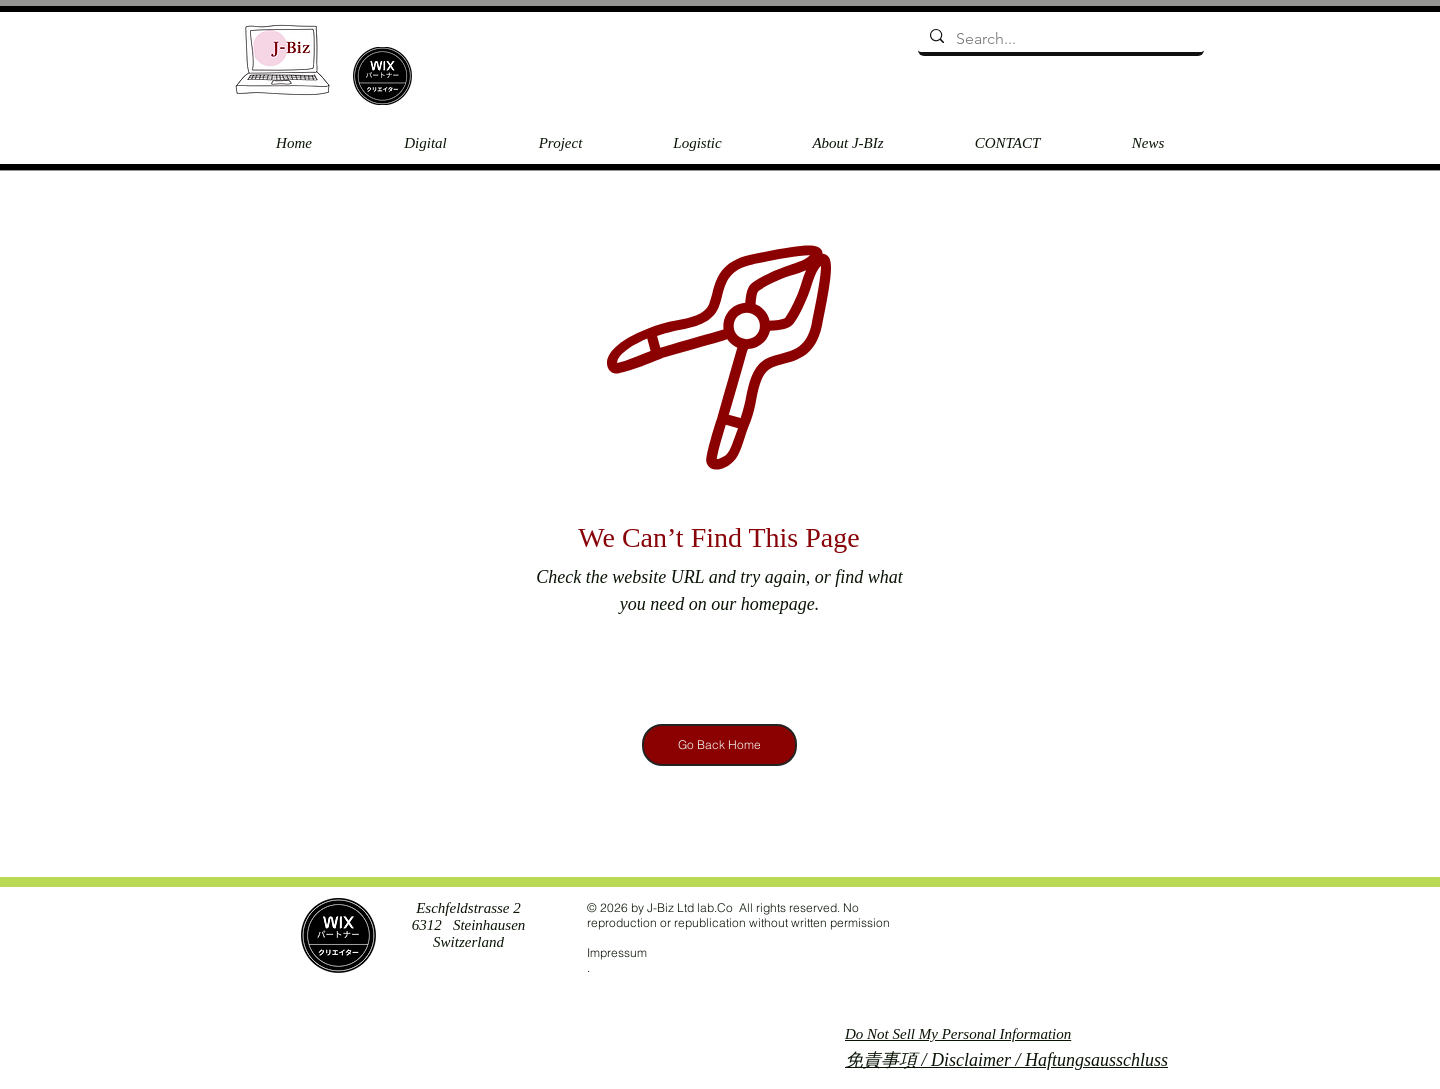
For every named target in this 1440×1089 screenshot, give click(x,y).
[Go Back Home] (719, 745)
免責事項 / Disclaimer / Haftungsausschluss (1006, 1060)
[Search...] (1059, 39)
